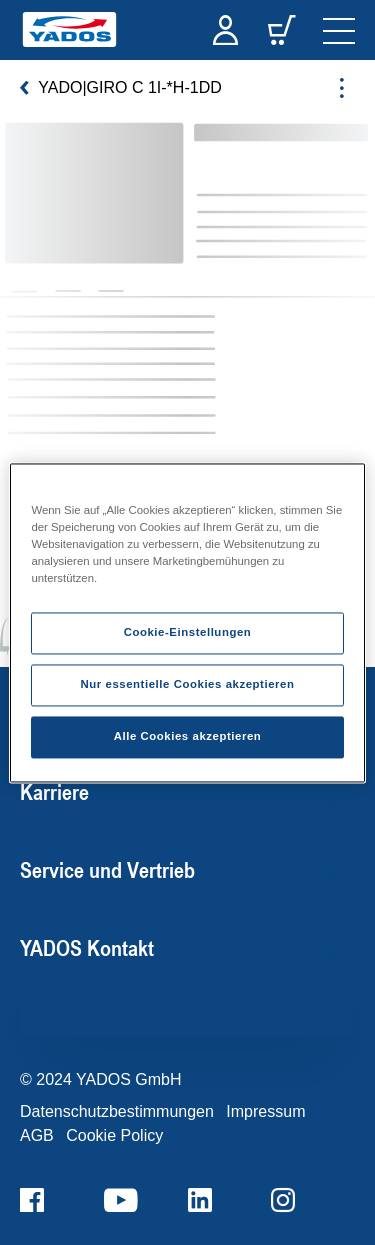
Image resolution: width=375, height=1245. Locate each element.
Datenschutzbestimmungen (117, 1111)
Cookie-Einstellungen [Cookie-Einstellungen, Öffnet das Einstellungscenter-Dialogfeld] (188, 632)
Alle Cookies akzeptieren (188, 736)
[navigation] (339, 30)
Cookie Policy (114, 1135)
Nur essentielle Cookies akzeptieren (187, 684)
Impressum (265, 1111)
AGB (37, 1135)
